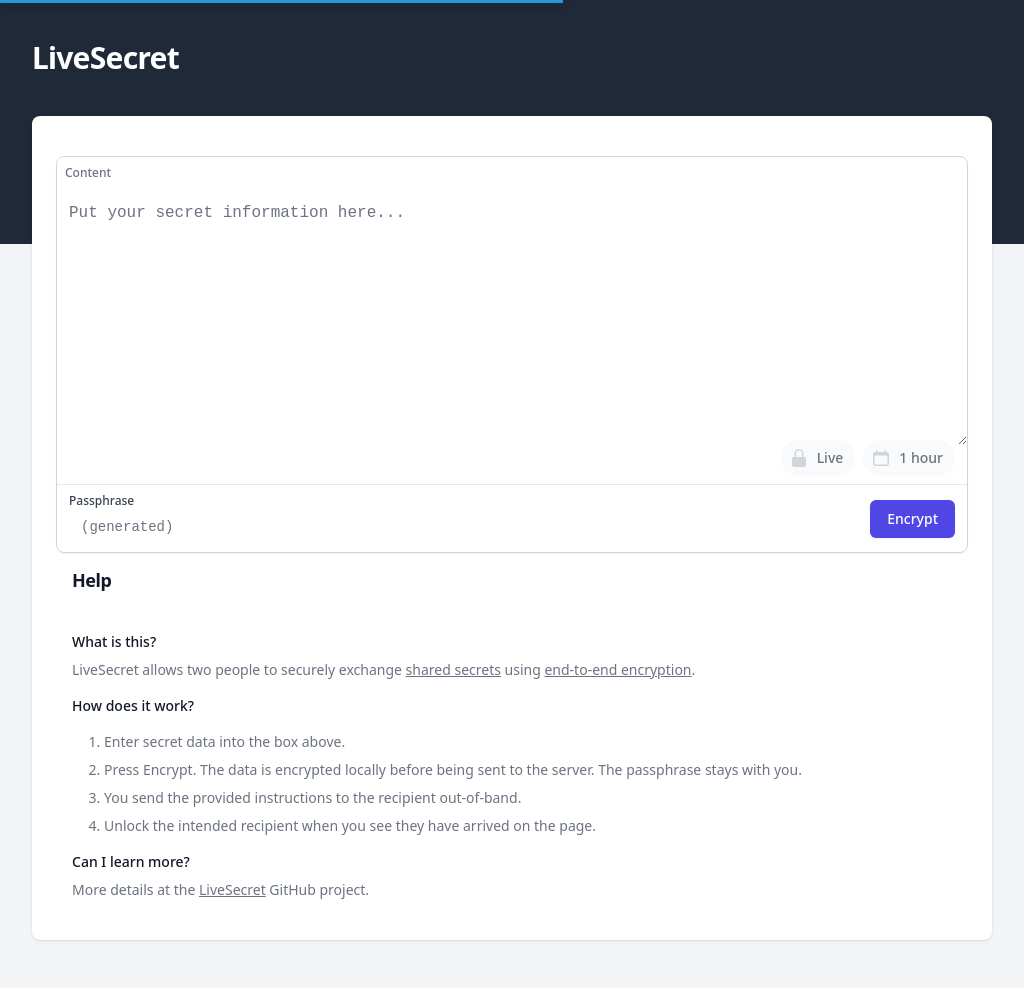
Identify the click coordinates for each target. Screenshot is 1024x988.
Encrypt (912, 518)
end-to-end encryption (617, 669)
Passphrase (101, 501)
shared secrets (453, 669)
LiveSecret (232, 889)
